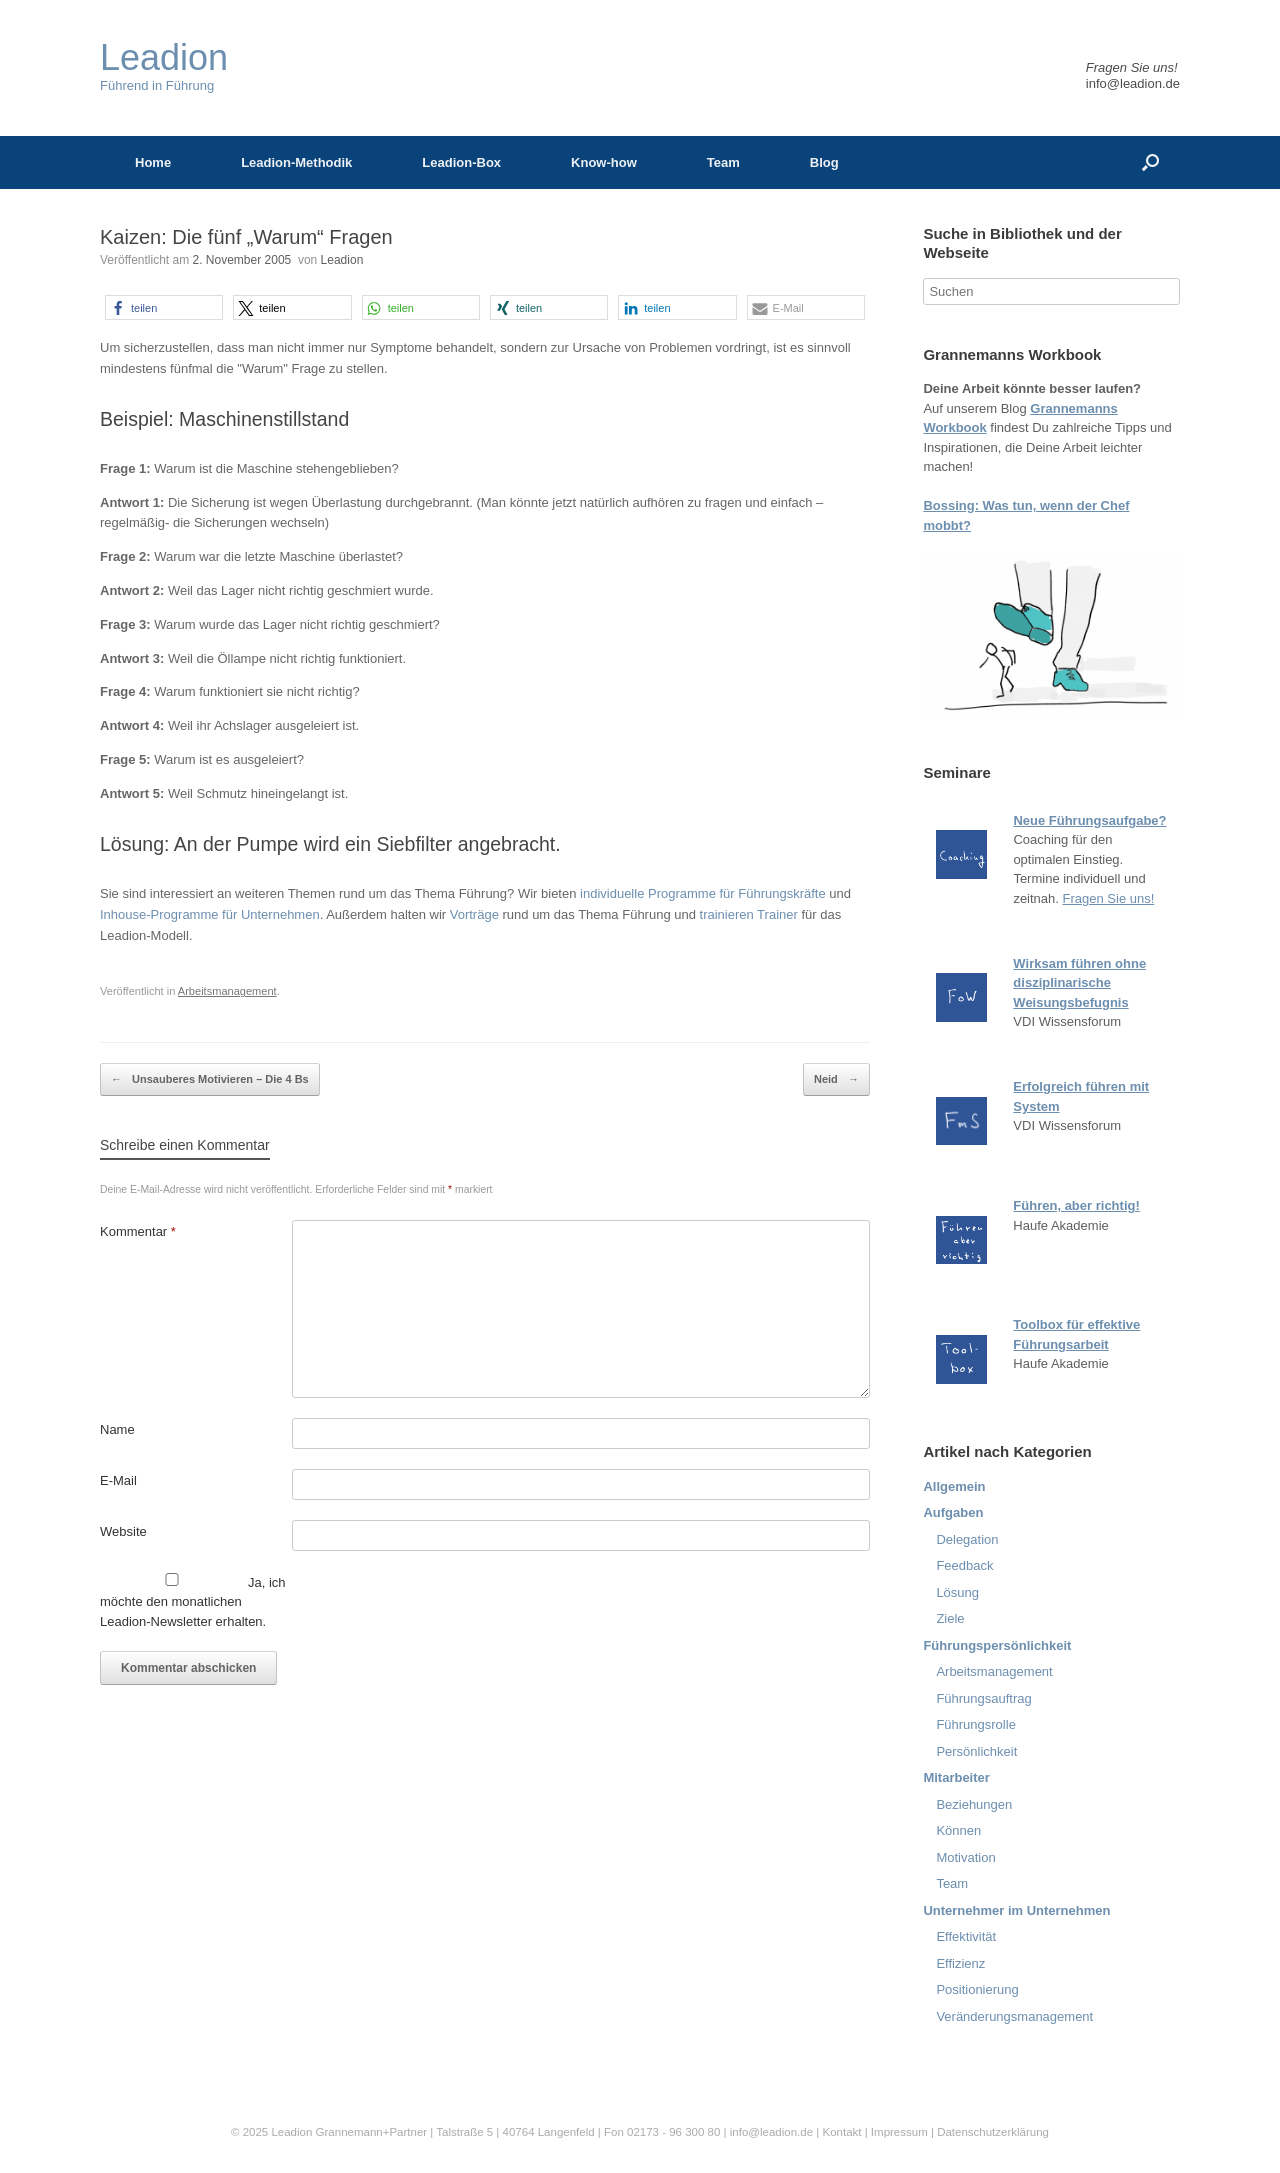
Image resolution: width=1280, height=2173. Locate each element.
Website (123, 1531)
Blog (824, 162)
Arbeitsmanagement (227, 991)
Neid (836, 1080)
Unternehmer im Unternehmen (1016, 1910)
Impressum (901, 2132)
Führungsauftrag (983, 1698)
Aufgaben (953, 1512)
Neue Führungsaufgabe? (1089, 820)
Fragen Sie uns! (1109, 898)
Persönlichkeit (976, 1751)
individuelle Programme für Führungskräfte (703, 893)
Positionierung (977, 1989)
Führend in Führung (164, 66)
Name (117, 1429)
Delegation (967, 1539)
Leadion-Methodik (296, 162)
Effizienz (960, 1963)
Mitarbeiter (956, 1777)
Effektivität (966, 1936)
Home (153, 162)
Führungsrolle (976, 1724)
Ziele (950, 1618)
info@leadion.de (1133, 83)
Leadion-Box (461, 162)
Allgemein (954, 1486)
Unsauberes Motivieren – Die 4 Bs (210, 1080)
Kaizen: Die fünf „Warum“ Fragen (246, 237)
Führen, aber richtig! (1076, 1205)
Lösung (957, 1592)
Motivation (965, 1857)
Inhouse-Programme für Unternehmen (210, 914)
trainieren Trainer (749, 914)
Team (723, 162)
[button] (164, 307)
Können (958, 1830)
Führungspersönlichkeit (997, 1645)
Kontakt (841, 2132)
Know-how (604, 162)
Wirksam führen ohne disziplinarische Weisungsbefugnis (1079, 983)
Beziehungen (974, 1804)
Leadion (342, 260)
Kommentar (138, 1231)
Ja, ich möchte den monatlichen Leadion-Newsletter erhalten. (193, 1601)
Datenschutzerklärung (993, 2132)
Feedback (964, 1565)
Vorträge (474, 914)
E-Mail (118, 1480)
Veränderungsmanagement (1014, 2016)
